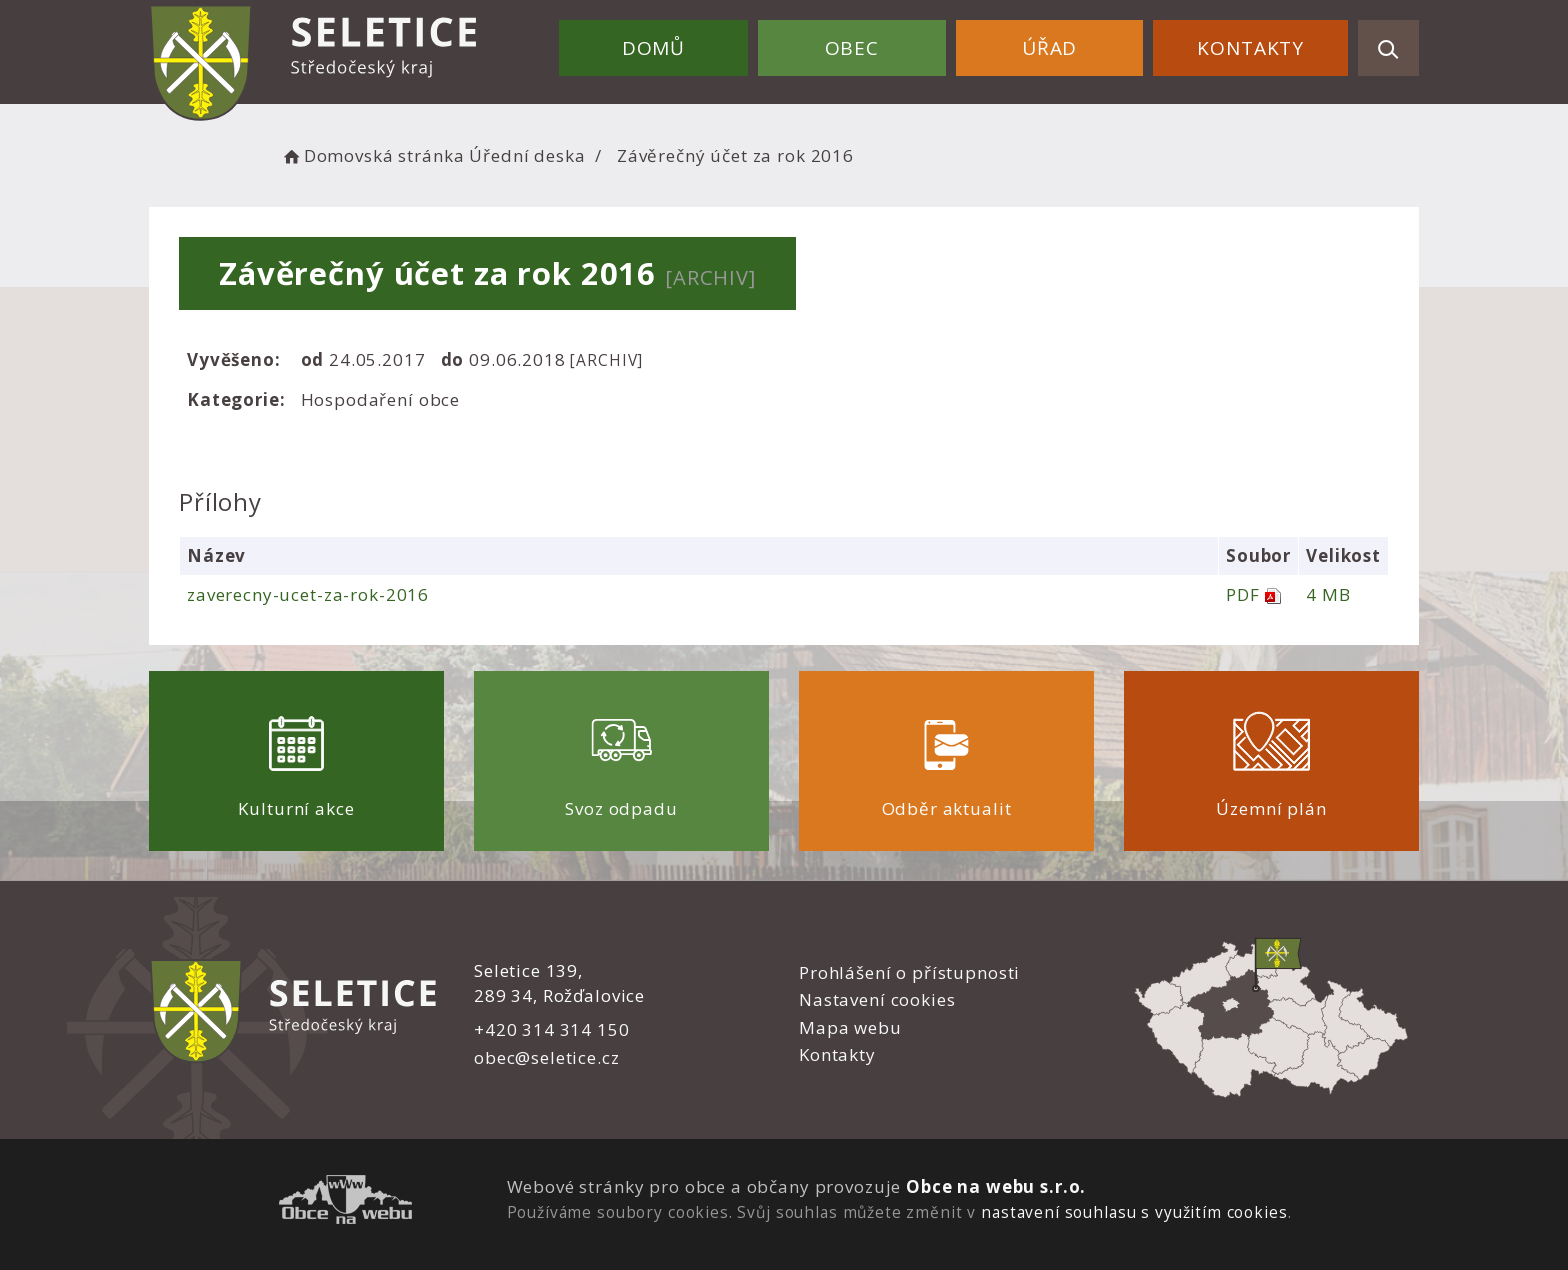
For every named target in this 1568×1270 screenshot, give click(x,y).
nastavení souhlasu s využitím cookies (1134, 1212)
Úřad (1049, 48)
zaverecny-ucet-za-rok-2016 (308, 594)
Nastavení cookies (877, 999)
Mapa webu (850, 1027)
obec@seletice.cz (547, 1057)
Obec (852, 48)
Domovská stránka (372, 155)
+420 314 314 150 (552, 1029)
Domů (653, 48)
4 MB (1328, 594)
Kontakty (1250, 48)
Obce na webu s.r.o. (996, 1186)
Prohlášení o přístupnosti (909, 972)
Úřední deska (527, 155)
